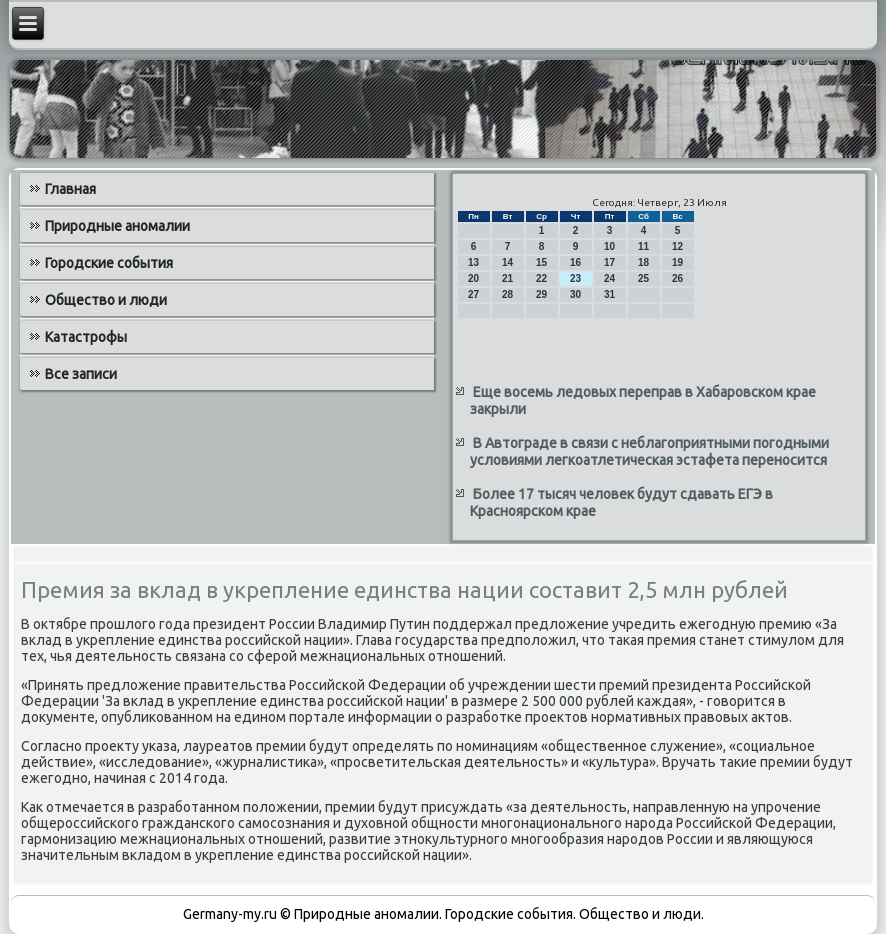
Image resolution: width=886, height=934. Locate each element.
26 (677, 278)
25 (643, 278)
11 (643, 246)
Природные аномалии (117, 226)
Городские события (109, 263)
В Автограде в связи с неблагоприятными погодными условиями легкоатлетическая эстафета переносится (649, 452)
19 (677, 262)
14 (507, 262)
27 (473, 294)
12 (677, 246)
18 (643, 262)
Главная (70, 189)
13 (473, 262)
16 (575, 262)
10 (609, 246)
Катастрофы (86, 337)
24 (609, 278)
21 (507, 278)
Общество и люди (106, 300)
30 (575, 294)
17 (609, 262)
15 (541, 262)
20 (473, 278)
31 (609, 294)
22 (541, 278)
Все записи (81, 374)
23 (575, 278)
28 (507, 294)
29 (541, 294)
